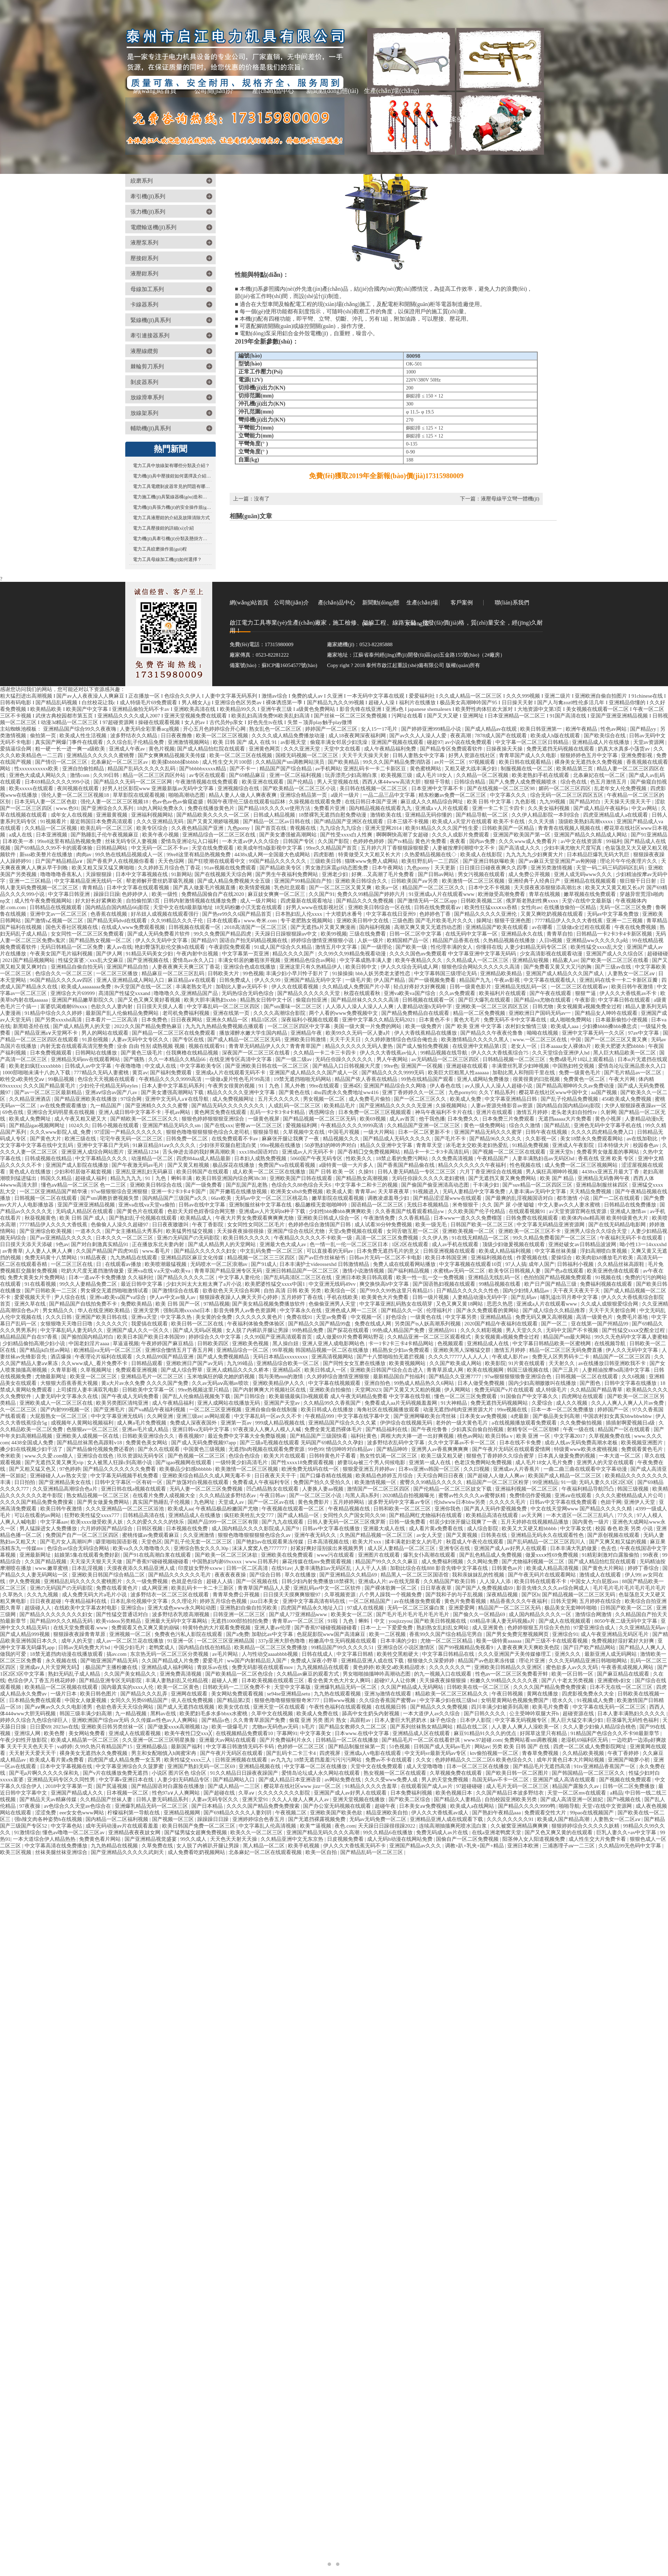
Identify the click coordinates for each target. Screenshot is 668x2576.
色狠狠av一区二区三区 (93, 1429)
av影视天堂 (294, 742)
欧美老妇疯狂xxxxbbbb (36, 1066)
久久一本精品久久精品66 (177, 1059)
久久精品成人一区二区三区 (478, 960)
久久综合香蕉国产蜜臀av (388, 1700)
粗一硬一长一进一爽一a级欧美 (70, 749)
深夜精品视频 (502, 1594)
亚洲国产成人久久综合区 (615, 953)
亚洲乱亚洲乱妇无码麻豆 (145, 1171)
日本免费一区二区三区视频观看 (375, 1112)
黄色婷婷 (363, 1667)
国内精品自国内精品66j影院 (118, 907)
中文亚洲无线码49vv (333, 1284)
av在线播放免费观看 (418, 1601)
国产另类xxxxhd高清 (59, 1019)
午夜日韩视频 (508, 1693)
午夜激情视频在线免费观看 (207, 782)
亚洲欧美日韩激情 (305, 1039)
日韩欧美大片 (224, 973)
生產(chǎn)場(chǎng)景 (391, 98)
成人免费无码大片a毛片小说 (95, 1594)
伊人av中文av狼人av (173, 1297)
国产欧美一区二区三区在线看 (615, 960)
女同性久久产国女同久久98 (355, 1515)
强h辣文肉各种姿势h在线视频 (49, 1819)
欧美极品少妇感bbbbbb (186, 1469)
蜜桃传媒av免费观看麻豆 (151, 1535)
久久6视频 (634, 1376)
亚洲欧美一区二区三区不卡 (530, 1231)
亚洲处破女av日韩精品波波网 (582, 1244)
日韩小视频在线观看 (116, 1125)
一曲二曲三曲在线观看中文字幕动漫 (585, 1469)
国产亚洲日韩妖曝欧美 (489, 861)
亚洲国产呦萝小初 (629, 1760)
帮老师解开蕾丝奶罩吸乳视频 (160, 881)
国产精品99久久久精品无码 (62, 1621)
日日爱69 (40, 1727)
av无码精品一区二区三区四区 (445, 1059)
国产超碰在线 (220, 1793)
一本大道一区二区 (620, 1456)
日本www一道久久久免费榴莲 (468, 1218)
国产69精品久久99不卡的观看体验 (54, 848)
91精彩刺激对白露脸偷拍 (611, 1555)
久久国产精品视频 (46, 1561)
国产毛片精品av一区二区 (633, 1072)
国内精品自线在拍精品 (205, 1647)
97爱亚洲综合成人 (595, 1627)
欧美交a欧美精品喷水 (401, 1667)
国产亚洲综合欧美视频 (46, 1231)
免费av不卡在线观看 (389, 1760)
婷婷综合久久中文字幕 (215, 1337)
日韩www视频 (340, 1700)
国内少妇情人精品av (527, 1290)
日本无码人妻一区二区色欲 (46, 801)
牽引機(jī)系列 (147, 196)
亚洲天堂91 (256, 1799)
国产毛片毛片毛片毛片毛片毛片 (413, 1614)
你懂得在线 (489, 947)
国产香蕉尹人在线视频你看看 (121, 861)
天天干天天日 (345, 1039)
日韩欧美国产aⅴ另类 (415, 881)
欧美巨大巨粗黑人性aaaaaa (459, 1072)
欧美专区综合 (152, 828)
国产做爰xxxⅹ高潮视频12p (178, 1727)
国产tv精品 (400, 841)
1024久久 (79, 1125)
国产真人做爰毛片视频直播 (205, 887)
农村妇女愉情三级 (526, 1026)
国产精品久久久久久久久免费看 (120, 1469)
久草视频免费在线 (610, 1436)
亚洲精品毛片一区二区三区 (153, 1376)
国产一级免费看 (204, 1185)
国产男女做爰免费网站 (103, 1502)
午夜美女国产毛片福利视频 (62, 953)
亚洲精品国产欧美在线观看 (498, 927)
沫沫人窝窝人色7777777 (260, 1548)
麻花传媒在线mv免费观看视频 (317, 1561)
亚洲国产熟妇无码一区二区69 (202, 1766)
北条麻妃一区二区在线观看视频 (266, 1852)
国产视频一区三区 (173, 1819)
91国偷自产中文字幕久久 (530, 1396)
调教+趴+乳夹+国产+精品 (475, 1845)
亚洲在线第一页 (232, 1013)
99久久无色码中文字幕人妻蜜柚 (631, 1337)
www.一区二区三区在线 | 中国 (547, 1039)
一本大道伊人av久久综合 (432, 1713)
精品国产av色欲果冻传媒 (487, 1660)
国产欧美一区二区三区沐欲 (227, 1555)
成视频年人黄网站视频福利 (83, 1423)
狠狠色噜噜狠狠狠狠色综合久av (255, 1535)
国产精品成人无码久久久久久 (397, 1138)
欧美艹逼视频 (316, 1826)
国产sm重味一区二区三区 (293, 1006)
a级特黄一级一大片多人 (346, 1165)
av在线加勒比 (643, 1138)
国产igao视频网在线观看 (184, 1462)
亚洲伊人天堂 (640, 1502)
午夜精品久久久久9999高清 (171, 1079)
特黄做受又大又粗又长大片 (370, 854)
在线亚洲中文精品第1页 (480, 1046)
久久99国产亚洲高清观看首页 (278, 1337)
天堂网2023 (368, 1390)
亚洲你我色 (448, 1508)
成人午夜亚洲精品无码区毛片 (615, 1634)
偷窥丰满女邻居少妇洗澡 (339, 742)
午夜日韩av (273, 1495)
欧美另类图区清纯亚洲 (123, 1403)
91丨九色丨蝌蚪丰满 (169, 1178)
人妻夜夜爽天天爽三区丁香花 (186, 967)
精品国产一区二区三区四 (622, 1356)
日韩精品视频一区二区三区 (515, 1059)
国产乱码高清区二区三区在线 (298, 1277)
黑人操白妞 (286, 1343)
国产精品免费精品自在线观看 (416, 1013)
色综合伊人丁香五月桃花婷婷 (42, 1680)
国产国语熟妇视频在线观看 (445, 1284)
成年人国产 (541, 1264)
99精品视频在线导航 (444, 1053)
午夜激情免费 (380, 1218)
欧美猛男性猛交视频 (190, 1231)
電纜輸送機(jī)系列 (153, 227)
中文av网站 (645, 808)
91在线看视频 (41, 1284)
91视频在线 (609, 1277)
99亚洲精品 (545, 1482)
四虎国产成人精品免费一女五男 (125, 1760)
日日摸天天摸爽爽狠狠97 (292, 1594)
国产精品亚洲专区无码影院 (111, 1680)
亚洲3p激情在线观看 (388, 1693)
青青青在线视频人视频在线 (570, 828)
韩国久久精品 (56, 1178)
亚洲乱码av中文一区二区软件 (327, 1588)
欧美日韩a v (499, 1436)
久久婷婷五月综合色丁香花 (170, 867)
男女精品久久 (58, 1310)
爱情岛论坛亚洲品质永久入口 (632, 1066)
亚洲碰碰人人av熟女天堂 (59, 1475)
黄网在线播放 (543, 1693)
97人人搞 (516, 1264)
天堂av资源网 (649, 742)
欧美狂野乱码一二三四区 (430, 861)
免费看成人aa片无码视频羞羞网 (401, 1403)
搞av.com (117, 1654)
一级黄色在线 (426, 1317)
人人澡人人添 (495, 1581)
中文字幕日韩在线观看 (625, 1000)
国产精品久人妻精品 (458, 1799)
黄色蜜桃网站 (426, 768)
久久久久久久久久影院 (284, 1793)
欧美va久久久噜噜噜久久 (142, 1548)
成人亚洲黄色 (488, 1627)
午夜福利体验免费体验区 (256, 1323)
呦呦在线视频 (543, 1033)
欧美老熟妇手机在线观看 (541, 775)
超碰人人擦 (225, 1680)
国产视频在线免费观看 (626, 1779)
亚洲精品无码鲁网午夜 (604, 1178)
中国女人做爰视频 (86, 1700)
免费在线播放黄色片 (212, 808)
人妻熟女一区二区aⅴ (631, 973)
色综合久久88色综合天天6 (302, 1185)
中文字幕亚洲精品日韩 (511, 1099)
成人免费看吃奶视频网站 (197, 1852)
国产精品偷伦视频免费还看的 (101, 1449)
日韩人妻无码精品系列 (163, 1799)
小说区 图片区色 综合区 (180, 1773)
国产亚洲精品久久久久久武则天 (128, 1852)
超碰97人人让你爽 (395, 1680)
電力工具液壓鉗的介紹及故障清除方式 (171, 517)
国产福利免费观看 (171, 1072)
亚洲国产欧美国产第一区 (522, 834)
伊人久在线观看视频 (295, 986)
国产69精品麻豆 (248, 775)
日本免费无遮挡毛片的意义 (389, 1251)
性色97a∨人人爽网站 (176, 1793)
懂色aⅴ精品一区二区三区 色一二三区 (84, 1185)
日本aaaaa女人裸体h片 (566, 1046)
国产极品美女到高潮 (557, 1416)
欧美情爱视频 (255, 887)
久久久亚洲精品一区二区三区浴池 (125, 1508)
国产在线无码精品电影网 (617, 1224)
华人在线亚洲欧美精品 (104, 1310)
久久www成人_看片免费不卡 (95, 1363)
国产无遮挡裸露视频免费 (317, 1819)
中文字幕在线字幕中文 (364, 1416)
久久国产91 (322, 894)
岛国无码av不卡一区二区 (501, 1779)
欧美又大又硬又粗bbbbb (530, 1528)
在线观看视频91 (528, 1211)
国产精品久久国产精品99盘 (320, 1323)
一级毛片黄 (358, 980)
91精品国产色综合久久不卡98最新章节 (616, 1733)
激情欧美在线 (386, 815)
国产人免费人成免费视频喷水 (523, 782)
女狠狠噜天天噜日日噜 (67, 1323)
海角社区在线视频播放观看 (389, 1409)
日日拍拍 (25, 1482)
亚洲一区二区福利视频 (296, 775)
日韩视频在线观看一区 (195, 927)
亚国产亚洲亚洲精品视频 (86, 1204)
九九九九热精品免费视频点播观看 (225, 1026)
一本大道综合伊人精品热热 (45, 1839)
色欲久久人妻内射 (112, 1006)
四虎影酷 (324, 854)
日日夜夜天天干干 (275, 1475)
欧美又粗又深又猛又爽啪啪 (104, 867)
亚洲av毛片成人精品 (146, 1429)
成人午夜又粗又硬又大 (81, 1119)
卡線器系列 (144, 304)
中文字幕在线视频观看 (335, 1383)
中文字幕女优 (576, 1528)
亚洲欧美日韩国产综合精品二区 (109, 1575)
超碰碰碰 (657, 953)
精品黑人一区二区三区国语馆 (415, 1575)
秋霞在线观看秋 (363, 993)
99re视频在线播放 (281, 1145)
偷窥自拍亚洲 (312, 1000)
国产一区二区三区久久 (420, 1099)
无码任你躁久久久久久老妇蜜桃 (429, 1178)
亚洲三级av (189, 1416)
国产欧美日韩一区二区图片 (518, 1773)
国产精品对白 (585, 801)
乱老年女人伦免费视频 (621, 788)
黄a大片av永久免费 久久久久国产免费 (145, 1383)
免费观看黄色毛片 (642, 1449)
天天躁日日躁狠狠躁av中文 (286, 934)
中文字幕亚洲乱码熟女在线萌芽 (396, 1304)
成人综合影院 (483, 1528)
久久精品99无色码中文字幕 (630, 1845)
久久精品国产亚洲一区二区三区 (424, 1125)
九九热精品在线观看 (134, 1257)
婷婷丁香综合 (644, 1568)
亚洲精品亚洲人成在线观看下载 (447, 1819)
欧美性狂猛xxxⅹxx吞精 (491, 907)
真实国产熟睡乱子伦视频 (162, 1502)
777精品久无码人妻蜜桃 (102, 1072)
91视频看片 (54, 821)
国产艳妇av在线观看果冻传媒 (270, 1541)
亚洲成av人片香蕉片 (517, 1469)
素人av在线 (119, 947)
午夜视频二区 (291, 1812)
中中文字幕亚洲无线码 (117, 1416)
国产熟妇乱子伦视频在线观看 (143, 1218)
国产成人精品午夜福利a (601, 808)
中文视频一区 (367, 1317)
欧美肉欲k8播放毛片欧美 (605, 1257)
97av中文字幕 (644, 1033)
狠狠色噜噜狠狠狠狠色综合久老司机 (208, 1132)
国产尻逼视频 (112, 1786)
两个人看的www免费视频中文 (344, 1013)
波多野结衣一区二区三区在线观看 (170, 1594)
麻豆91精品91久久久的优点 (486, 1733)
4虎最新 (520, 1416)
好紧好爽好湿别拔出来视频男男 (328, 1548)
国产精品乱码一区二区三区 (372, 1852)
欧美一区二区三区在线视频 (241, 755)
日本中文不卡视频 (489, 887)
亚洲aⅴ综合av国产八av (111, 1092)
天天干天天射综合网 (613, 1310)
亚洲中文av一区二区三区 (59, 914)
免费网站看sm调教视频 (531, 1740)
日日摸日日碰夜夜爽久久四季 (493, 867)
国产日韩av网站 (436, 874)
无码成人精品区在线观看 (85, 1211)
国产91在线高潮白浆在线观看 (157, 1555)
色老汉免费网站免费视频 (483, 1462)
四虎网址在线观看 (583, 1396)
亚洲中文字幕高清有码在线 (315, 1601)
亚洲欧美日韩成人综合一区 (329, 1218)
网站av (482, 1746)
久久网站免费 (483, 1561)
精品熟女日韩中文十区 (267, 1000)
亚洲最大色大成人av (284, 1244)
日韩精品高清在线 (144, 1515)
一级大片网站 (379, 1132)
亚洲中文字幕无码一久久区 (594, 1033)
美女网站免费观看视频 (238, 1693)
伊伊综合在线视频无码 (407, 1423)
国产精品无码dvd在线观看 (117, 920)
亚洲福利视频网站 (152, 815)
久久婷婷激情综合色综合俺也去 (402, 1039)
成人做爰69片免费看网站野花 (350, 1337)
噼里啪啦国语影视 (117, 1541)
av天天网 (532, 1515)
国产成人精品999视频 (25, 1634)
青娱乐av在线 (213, 1667)
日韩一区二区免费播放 (629, 1786)
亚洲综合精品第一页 (304, 795)
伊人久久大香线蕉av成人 (440, 1812)
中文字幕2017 (570, 1436)
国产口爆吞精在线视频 (326, 1475)
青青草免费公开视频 (237, 1594)
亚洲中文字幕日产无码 (103, 1145)
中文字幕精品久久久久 (102, 1158)
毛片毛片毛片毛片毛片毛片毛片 (629, 1588)
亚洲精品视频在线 (260, 1766)
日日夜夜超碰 (46, 1601)
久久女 (424, 1760)
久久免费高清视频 (453, 1158)
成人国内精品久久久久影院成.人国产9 (256, 1528)
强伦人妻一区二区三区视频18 (75, 795)
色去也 (609, 1548)
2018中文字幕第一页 (70, 1786)
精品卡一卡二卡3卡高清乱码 (437, 1152)
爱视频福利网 (302, 1125)
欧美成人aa (180, 1508)
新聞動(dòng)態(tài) (332, 90)
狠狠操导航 (266, 1132)
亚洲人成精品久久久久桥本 (238, 1370)
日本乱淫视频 (88, 1568)
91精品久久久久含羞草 (371, 1786)
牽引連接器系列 (149, 335)
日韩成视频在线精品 (49, 1158)
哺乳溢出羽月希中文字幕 (569, 1297)
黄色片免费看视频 (465, 1601)
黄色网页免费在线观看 (221, 1112)
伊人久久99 (268, 980)
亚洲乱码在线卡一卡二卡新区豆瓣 (619, 980)
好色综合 (397, 1317)
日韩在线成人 (318, 1654)
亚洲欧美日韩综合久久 (362, 881)
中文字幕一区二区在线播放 (316, 1766)
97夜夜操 (30, 1806)
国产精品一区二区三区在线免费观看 (174, 1033)
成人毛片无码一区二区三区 (518, 1786)
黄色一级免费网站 (485, 1125)
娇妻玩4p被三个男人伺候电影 (372, 1462)
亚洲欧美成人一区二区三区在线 (56, 1403)
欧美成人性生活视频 (83, 735)
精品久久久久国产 (294, 953)
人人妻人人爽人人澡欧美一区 (525, 1727)
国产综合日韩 (265, 1575)
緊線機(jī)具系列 (150, 320)
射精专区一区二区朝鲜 (533, 1429)
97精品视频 (217, 1304)
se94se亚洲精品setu (289, 1693)
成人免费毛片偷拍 (370, 1099)
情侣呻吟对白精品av (350, 1449)
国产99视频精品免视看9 (466, 1647)
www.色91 (67, 808)
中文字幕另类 (461, 1317)
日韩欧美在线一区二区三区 (479, 1687)
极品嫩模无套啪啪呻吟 (322, 1204)
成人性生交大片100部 (227, 762)
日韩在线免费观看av (438, 907)
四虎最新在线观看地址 (307, 901)
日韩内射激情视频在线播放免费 (201, 901)
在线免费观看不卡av (236, 1138)
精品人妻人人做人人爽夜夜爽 (243, 795)
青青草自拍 (560, 934)
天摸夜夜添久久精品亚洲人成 (141, 1568)
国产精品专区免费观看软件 (452, 749)
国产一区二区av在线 (272, 1502)
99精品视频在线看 (500, 1284)
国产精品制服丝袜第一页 (357, 1746)
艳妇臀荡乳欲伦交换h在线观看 (170, 947)
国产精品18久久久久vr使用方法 (274, 808)
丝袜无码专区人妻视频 (132, 841)
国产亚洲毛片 (110, 1409)
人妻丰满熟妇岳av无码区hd (544, 1158)
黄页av (140, 1072)
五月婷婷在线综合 (600, 1601)
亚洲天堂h (561, 1152)
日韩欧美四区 (213, 1343)
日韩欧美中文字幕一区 (149, 1390)
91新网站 (181, 874)
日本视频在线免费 (187, 1528)
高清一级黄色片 (595, 1317)
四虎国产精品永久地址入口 (313, 1608)
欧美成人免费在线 (318, 1713)
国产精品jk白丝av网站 (45, 1350)
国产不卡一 (243, 768)
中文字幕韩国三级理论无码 (446, 973)
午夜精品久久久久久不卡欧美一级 (313, 1238)
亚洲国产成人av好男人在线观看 (511, 1548)
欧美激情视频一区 (376, 1482)
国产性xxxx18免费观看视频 (303, 1462)
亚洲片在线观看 (495, 1112)
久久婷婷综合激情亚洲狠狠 (339, 1376)
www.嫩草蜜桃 (52, 1568)
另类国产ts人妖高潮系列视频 (428, 1323)
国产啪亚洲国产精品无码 (109, 1660)
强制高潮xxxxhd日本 (187, 1310)
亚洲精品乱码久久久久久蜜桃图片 (84, 1581)
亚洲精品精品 (496, 1317)
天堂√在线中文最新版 (587, 901)
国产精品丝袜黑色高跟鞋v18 (90, 1442)
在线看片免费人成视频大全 (165, 1495)
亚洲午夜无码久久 (315, 1535)
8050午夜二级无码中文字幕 (627, 1621)
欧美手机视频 (304, 1845)
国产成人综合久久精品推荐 (555, 1310)
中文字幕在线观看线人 (550, 980)
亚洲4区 (352, 1086)
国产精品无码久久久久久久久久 (228, 1105)
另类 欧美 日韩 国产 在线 (521, 1746)
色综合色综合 (245, 1456)
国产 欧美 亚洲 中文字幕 (474, 1026)
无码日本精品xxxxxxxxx (281, 1356)
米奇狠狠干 (466, 1204)
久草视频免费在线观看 (456, 1773)
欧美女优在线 (234, 1707)
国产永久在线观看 (159, 1449)
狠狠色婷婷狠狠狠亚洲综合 (214, 1119)
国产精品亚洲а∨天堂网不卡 (46, 1033)
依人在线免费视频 (192, 1700)
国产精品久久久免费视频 (365, 901)
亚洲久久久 (568, 1654)
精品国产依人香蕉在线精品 (367, 1079)
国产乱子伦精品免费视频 (570, 1099)
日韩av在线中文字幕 (202, 1204)
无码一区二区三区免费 (626, 907)
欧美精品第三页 (575, 768)
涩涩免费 (46, 1812)
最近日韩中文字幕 (142, 1284)
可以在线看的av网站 (38, 1515)
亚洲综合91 (565, 1634)
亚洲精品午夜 (307, 1033)
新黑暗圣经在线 (32, 1026)
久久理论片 (184, 1601)
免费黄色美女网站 (147, 1442)
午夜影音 (585, 1000)
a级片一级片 (345, 795)
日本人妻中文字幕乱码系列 (174, 1086)
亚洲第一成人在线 (430, 1462)
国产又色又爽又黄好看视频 (150, 1000)
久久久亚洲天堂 (302, 749)
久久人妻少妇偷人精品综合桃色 (600, 1727)
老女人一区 (524, 1046)
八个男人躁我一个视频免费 (391, 1594)
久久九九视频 (43, 1594)
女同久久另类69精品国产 (139, 1700)
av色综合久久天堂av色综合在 (78, 1806)
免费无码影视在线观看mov (263, 1667)
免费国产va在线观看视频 (287, 1165)
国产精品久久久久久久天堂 (309, 993)
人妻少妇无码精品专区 (184, 1779)
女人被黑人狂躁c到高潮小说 (120, 1462)
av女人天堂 (430, 1535)
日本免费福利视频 (412, 1793)
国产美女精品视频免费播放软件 (269, 1304)
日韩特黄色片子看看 (333, 1456)
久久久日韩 (59, 1317)
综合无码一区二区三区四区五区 (567, 795)
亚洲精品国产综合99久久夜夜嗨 (80, 729)
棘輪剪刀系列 (147, 366)
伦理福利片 (440, 1310)
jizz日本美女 (265, 1601)
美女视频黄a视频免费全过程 (590, 1006)
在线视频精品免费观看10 (245, 1733)
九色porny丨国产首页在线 (257, 828)
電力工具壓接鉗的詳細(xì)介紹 (163, 528)
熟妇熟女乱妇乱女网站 (443, 1627)
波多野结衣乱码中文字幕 (396, 1442)
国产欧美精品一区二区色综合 (240, 1674)
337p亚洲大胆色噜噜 (282, 1641)
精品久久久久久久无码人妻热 (359, 1046)
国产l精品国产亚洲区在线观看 (349, 821)
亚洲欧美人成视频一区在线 (88, 1436)
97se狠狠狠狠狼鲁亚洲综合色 (519, 1376)
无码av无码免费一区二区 (378, 1819)
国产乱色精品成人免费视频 (491, 1555)
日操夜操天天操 (505, 749)
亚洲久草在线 (30, 1304)
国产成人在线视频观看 (565, 1621)
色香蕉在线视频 (109, 914)
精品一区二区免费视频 (480, 1013)
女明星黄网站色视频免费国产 (515, 1700)
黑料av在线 (163, 1713)
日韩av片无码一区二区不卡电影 (386, 1257)
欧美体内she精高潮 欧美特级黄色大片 (606, 1218)
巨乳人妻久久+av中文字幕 (627, 1832)
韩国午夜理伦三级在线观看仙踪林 (247, 801)
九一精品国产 (106, 1105)
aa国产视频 (604, 1092)
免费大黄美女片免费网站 (37, 1277)
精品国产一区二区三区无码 (510, 1608)
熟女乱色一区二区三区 (276, 729)
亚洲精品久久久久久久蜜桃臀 (101, 755)
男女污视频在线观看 (482, 874)
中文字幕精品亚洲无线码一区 (89, 881)
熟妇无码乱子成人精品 (75, 1674)
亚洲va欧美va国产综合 (410, 993)
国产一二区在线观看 (617, 1198)
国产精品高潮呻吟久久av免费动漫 (575, 1086)
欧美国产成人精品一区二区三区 (565, 1475)
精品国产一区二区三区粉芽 (498, 1482)
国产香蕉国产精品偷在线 (406, 1165)
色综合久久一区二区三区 (64, 973)
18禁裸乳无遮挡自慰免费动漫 (333, 815)
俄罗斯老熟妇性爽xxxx (532, 901)
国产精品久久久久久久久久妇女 (56, 1614)
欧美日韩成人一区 (326, 1370)
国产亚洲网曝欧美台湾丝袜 (425, 1416)
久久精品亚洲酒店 (30, 1099)
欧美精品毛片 (340, 1105)
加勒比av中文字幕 (273, 1634)
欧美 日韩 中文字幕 (489, 801)
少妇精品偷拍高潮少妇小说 (34, 1343)
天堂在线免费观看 (213, 848)
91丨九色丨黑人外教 (283, 1086)
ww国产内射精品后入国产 (257, 1660)
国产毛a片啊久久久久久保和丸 (44, 1773)
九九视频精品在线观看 (323, 1667)
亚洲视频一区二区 (130, 1634)
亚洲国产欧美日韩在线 (102, 1317)
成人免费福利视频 (442, 1561)
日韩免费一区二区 (187, 1138)
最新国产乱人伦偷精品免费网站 (123, 1013)
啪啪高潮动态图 (187, 795)
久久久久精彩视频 (481, 1330)
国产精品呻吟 (392, 1449)
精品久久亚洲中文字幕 (387, 1145)
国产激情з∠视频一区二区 (55, 920)
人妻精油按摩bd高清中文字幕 (616, 1370)
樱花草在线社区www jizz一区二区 (303, 1786)
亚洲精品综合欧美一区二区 (288, 1363)
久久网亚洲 (160, 1416)
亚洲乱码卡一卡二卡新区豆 (375, 768)
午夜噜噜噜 (129, 1066)
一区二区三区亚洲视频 (216, 1409)
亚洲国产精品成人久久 (77, 1793)
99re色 (391, 1066)
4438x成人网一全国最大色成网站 (272, 854)
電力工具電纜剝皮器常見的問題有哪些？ (172, 486)
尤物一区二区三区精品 (447, 1641)
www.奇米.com (261, 920)
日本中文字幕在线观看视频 (138, 887)
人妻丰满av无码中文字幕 (538, 1191)
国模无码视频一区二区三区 (308, 755)
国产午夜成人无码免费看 (130, 1396)
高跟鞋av (361, 1720)
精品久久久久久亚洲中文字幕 (241, 1092)
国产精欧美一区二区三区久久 (145, 1119)
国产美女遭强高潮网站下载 (173, 1092)
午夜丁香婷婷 (623, 1753)
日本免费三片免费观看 (509, 1119)
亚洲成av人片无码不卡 (308, 1152)
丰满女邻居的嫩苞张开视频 (250, 960)
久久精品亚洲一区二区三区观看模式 (429, 1337)
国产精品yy (644, 729)
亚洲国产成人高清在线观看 (565, 1779)
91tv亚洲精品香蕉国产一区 (605, 1766)
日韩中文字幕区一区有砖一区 (129, 1482)
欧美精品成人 (196, 1218)
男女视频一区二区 (324, 1099)
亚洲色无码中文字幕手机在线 (608, 1125)
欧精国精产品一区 (408, 940)
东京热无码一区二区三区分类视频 (170, 1654)
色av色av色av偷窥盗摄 (178, 801)
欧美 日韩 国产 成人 (82, 1218)
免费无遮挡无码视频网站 (499, 1403)
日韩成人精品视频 (274, 815)
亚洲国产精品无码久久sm (172, 1125)
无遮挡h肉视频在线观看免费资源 (267, 1449)
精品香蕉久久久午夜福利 (519, 1601)
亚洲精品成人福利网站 (168, 1667)
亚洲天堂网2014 (384, 828)
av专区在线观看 (207, 775)
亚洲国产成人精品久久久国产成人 (565, 973)
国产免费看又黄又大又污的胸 (558, 967)
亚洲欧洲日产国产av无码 (195, 1363)
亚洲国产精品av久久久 (416, 1845)
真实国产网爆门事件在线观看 (69, 742)
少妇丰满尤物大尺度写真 (573, 848)
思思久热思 (500, 1304)
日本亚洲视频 (52, 834)
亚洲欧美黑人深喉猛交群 (462, 1350)
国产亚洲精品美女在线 (65, 1482)
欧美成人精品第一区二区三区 (85, 1740)
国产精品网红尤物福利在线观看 (426, 1515)
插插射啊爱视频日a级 (631, 1423)
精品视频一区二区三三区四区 (261, 1257)
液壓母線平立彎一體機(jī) (510, 498)
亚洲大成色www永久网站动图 (182, 1608)
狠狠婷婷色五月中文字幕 (589, 755)
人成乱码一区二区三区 (295, 1105)
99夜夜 (651, 1555)
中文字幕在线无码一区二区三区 (610, 1707)
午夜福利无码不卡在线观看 (632, 1238)
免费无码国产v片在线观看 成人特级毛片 (521, 1390)
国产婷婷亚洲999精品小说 (431, 729)
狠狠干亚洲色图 (513, 920)
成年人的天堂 (77, 1641)
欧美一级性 (165, 894)
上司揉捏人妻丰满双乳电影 (88, 1390)
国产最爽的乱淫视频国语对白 (520, 1198)
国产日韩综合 (250, 1396)
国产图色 (591, 1383)
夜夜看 (458, 841)
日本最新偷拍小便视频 (622, 1019)
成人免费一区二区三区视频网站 (581, 1165)
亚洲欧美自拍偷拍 (330, 1390)
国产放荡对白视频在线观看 (198, 1482)
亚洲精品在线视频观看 (591, 881)
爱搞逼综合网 (16, 749)
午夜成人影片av (511, 1356)
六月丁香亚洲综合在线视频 (492, 1171)
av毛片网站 (225, 1654)
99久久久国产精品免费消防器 (397, 762)
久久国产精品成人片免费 (171, 1660)
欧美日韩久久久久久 (247, 1238)
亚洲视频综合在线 (239, 788)
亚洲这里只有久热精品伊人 (311, 967)
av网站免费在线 (343, 1779)
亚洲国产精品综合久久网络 (396, 1086)
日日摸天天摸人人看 (160, 1006)
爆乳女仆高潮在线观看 (430, 1555)
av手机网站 (328, 768)
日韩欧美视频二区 (482, 901)
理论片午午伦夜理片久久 (629, 861)
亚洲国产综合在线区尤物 (296, 1231)
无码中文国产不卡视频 (572, 1330)
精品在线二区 (472, 1727)
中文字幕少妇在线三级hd (449, 1700)
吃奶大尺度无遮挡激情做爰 (93, 1271)
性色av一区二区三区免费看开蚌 (512, 1674)
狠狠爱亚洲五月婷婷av (369, 1469)
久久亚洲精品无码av (643, 1627)
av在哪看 (543, 927)
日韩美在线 (494, 1535)
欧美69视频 (373, 1119)
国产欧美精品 (344, 762)
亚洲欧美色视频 (251, 1343)
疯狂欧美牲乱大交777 (249, 1515)
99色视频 (253, 973)
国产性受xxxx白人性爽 (347, 834)
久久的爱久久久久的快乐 (156, 1522)
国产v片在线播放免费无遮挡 (116, 1773)
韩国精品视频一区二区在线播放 (332, 1350)
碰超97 (435, 742)
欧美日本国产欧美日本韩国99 (151, 1337)
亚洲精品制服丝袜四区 (602, 1185)
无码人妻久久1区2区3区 (607, 1482)
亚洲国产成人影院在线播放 (78, 1165)
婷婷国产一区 (613, 1409)
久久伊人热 (436, 1238)
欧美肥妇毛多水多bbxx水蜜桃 (214, 1713)
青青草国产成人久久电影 (528, 755)
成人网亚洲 (155, 1588)
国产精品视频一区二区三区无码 (320, 1119)
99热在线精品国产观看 (428, 1079)
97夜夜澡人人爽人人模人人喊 (267, 1429)
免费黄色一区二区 (584, 1079)
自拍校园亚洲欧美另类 (511, 1799)
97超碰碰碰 (470, 1786)
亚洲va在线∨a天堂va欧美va (159, 1271)
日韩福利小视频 (576, 1264)
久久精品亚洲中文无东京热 (293, 1839)
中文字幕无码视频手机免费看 (125, 1475)
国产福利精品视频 (409, 1271)
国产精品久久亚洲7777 (455, 1376)
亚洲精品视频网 (182, 1812)
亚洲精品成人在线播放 (195, 1515)
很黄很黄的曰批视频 (537, 1079)
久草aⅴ (246, 1793)
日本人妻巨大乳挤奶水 (401, 1720)
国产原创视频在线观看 (614, 1535)
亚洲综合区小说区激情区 (406, 1647)
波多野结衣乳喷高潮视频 (181, 1614)
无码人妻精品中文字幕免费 (475, 1191)
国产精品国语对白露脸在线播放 (168, 1786)
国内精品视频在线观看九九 (381, 808)
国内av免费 (482, 841)
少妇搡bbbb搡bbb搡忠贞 (610, 1026)
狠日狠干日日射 (639, 881)
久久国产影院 (334, 841)
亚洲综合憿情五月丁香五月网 (179, 1350)
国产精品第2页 (234, 1700)
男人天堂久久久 (525, 1330)
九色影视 (526, 801)
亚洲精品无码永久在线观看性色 (548, 1535)
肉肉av (84, 854)
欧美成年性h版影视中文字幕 (270, 848)
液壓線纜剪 (144, 351)
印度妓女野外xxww (200, 1568)
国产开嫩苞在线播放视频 (238, 1191)
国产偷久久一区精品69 (480, 1614)
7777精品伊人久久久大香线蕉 (569, 920)
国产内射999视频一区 (65, 1409)
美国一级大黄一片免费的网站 (368, 1026)
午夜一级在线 (579, 1429)
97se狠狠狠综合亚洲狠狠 (120, 1191)
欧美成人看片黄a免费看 (57, 1760)
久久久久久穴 (112, 1323)
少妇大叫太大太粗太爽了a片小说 (204, 1284)
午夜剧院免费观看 (230, 947)
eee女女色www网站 (82, 1812)
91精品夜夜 (94, 1257)
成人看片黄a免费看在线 (436, 1528)
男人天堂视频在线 (338, 782)
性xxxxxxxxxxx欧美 (37, 768)
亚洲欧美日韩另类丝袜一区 (113, 1727)
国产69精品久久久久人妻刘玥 (238, 1812)
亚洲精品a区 (287, 1370)
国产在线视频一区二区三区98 (501, 788)
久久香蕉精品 (414, 1218)
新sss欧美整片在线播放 (46, 854)
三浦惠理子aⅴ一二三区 (569, 1845)
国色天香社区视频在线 (72, 927)
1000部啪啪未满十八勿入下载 (37, 1072)
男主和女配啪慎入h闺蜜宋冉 (164, 1753)
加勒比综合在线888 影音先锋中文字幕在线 (439, 1568)
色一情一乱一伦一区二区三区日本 (349, 1244)
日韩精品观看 (147, 1363)
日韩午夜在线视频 (546, 1132)
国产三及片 (566, 1370)
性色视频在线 (526, 1165)
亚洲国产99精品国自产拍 (303, 881)
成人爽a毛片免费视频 (142, 1423)
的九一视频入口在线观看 (443, 1674)
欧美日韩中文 (361, 967)
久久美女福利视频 (549, 808)
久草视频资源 (340, 1594)
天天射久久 (562, 1363)
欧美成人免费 (466, 1099)
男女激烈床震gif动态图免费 (337, 867)
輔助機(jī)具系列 (150, 428)
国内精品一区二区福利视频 (118, 1819)
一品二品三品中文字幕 (389, 795)
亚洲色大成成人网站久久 (38, 775)
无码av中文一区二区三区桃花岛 (272, 1198)
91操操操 (342, 973)
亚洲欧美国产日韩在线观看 (302, 1178)
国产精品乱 (558, 1125)
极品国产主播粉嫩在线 (112, 1667)
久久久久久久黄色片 (260, 1317)
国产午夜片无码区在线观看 (232, 1753)
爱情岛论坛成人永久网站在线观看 (321, 1773)
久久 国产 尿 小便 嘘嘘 (508, 1204)
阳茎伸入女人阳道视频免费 (534, 1839)
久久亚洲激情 (199, 1535)
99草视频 (282, 1350)
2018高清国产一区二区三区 (256, 927)
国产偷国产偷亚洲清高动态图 (435, 1185)
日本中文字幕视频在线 (142, 874)
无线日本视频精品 (428, 1204)
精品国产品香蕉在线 (456, 940)
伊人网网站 (458, 1390)
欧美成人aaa (565, 1026)
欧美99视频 (334, 934)
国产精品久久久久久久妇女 (206, 1251)
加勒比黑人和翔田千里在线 (524, 1072)
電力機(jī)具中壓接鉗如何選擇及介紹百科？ (172, 476)
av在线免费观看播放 (64, 1105)
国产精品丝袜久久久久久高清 (365, 1000)
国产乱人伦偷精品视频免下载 (197, 1396)
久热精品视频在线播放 (509, 940)
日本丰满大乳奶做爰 (574, 1548)
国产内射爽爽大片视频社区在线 (270, 1390)
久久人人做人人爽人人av (301, 1799)
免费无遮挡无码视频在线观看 (561, 749)
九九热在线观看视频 (338, 1693)
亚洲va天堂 (144, 1317)
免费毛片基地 (633, 1317)
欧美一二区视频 (388, 1634)
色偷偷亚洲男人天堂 (333, 1304)
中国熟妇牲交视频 (574, 1066)
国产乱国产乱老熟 (247, 1185)
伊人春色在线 (446, 1086)
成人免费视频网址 (233, 1099)
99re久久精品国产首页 (332, 848)
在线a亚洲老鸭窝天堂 (497, 1832)
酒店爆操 (61, 1356)
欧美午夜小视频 (161, 834)
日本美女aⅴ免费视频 (484, 1416)
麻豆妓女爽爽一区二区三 (277, 894)
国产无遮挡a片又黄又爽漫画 (324, 927)
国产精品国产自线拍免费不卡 (83, 1304)
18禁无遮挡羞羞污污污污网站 (328, 1760)
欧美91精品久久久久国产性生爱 (442, 828)
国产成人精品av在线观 (491, 729)
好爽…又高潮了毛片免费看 (383, 874)
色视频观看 (451, 1343)
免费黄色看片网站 (100, 1839)
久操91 (366, 1171)
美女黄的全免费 (214, 1317)
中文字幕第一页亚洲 (246, 953)
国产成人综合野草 (182, 1370)
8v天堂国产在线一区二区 (143, 986)
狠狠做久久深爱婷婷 (431, 1660)
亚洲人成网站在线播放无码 (229, 1403)
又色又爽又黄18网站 (460, 1304)
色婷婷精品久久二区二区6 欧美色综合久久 (484, 1760)
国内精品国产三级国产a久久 (175, 1198)
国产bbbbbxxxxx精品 (203, 768)
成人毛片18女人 (435, 775)
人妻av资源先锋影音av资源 (502, 1105)
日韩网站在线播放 (96, 1053)
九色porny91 (462, 1092)
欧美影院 (495, 1363)
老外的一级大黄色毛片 (462, 1423)
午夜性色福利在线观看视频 (341, 1707)
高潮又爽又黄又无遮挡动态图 (428, 927)
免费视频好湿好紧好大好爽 (623, 1641)
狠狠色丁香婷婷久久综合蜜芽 (500, 1456)
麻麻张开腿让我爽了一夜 (291, 1138)
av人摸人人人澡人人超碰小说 (499, 1086)
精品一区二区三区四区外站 (155, 775)
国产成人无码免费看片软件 (159, 934)
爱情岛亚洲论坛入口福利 (190, 841)
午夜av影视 (507, 980)
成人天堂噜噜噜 (425, 1766)
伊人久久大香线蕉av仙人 (389, 1053)
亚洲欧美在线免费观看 (288, 1555)
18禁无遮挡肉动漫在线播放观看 (67, 1654)
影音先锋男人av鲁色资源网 (245, 1310)
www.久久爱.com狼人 (50, 1456)
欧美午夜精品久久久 (419, 960)
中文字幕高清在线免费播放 (57, 1845)
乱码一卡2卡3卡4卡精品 (278, 1112)
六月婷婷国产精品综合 (107, 1528)
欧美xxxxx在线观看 (32, 788)
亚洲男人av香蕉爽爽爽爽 (440, 1449)
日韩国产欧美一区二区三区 (483, 1224)
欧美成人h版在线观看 (556, 735)
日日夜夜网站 (187, 1019)
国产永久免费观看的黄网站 (488, 1310)
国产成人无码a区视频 (198, 1330)
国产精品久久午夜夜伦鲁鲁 (492, 1033)
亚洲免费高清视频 (181, 1674)
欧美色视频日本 (455, 1793)
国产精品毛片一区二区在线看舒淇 (421, 1740)
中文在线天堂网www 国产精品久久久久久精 (582, 1508)
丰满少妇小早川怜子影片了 (298, 973)
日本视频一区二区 (128, 1793)
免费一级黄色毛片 (580, 1072)
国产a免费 (237, 1634)
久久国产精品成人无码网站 (413, 1687)
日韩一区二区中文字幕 (416, 934)
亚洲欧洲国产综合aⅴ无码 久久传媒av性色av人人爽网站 (135, 1720)
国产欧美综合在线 (605, 735)
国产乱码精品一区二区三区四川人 (547, 1541)
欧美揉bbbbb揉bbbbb (176, 762)
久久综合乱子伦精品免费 (135, 742)
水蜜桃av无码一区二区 (459, 1271)
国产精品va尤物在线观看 (543, 1000)
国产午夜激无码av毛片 (138, 1165)
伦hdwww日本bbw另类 (460, 1502)
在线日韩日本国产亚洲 (371, 801)
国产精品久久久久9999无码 (393, 1072)
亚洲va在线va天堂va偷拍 (147, 1204)
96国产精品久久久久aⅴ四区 (62, 980)
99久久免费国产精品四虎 (223, 934)
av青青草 (12, 1251)
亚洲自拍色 (378, 1383)
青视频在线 (303, 828)
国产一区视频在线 (257, 1581)
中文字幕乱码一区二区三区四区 (224, 1006)
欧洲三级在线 (81, 1138)
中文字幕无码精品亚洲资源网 (551, 1224)
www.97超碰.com (483, 1740)
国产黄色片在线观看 (141, 1211)
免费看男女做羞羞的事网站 (608, 1152)
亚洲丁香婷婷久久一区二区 (414, 1092)
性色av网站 (614, 729)
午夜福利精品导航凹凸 (588, 1489)
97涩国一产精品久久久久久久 (129, 1132)
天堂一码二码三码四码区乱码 (610, 867)
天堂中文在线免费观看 (377, 1766)
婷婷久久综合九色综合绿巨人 (34, 1720)
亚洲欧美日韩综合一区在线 (380, 907)
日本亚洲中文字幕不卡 (438, 788)
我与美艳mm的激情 (281, 1376)
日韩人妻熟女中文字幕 (419, 755)
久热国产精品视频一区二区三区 (377, 1535)
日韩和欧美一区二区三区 (402, 1508)
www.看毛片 (157, 1251)
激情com (80, 775)
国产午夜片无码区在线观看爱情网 (512, 1449)
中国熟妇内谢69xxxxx (217, 1561)
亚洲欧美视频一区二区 (469, 1231)
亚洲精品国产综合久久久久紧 (342, 1423)
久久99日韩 (106, 775)
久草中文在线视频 (272, 1713)
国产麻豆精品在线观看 (624, 1674)
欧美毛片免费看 (551, 1707)
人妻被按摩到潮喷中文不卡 (464, 848)
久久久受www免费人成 (392, 1779)
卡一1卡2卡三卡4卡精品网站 (401, 1343)
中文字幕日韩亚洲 (69, 894)
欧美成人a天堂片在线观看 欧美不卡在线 (479, 821)
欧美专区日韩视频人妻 (515, 1271)
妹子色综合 (444, 1720)
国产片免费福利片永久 (286, 1740)
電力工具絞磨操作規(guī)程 (160, 549)
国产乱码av (524, 1297)
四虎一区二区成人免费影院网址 (590, 1746)
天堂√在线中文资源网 (607, 1806)
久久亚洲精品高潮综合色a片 (65, 1489)
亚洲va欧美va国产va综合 (118, 1297)
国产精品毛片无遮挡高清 (542, 1766)
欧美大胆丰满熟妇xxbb (211, 1000)
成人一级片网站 (259, 901)
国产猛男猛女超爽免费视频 (196, 1832)
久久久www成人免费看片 (528, 841)
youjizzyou (400, 1621)
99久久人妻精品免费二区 (88, 1284)
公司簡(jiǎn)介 (214, 90)
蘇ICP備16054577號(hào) (289, 665)
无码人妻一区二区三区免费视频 (206, 1489)
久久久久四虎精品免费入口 (603, 1132)
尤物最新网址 (51, 1376)
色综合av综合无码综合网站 (79, 1548)
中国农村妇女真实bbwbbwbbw (618, 1416)
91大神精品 (454, 1403)
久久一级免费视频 (147, 1581)
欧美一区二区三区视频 (222, 735)
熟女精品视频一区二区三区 (98, 1495)
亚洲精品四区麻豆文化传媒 (193, 1257)
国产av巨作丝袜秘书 (323, 1257)
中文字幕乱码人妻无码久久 (72, 1330)
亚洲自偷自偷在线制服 (272, 1409)
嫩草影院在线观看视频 (338, 1198)
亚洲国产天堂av (282, 1403)
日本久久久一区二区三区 (125, 1238)
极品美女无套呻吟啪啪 (571, 1608)
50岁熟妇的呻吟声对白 (331, 1145)
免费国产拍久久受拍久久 (322, 1482)
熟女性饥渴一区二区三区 (389, 1456)
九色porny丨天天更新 (432, 867)
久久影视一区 (541, 1138)
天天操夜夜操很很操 (241, 1231)
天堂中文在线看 (343, 749)
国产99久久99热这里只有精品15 (397, 1290)
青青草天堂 (430, 1145)
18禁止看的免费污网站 (402, 1158)
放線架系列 (144, 413)
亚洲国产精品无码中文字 (313, 980)
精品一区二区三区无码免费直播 (566, 1350)
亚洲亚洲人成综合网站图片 (93, 1152)
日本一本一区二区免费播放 (563, 1409)
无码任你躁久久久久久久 (344, 1059)
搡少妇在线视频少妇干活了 (32, 1449)
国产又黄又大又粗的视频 (412, 1390)
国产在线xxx (218, 1125)
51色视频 (400, 1746)
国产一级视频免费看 (432, 980)
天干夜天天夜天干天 (577, 1290)
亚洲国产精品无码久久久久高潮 (323, 1832)
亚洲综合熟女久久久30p (202, 1548)
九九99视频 (553, 801)
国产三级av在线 (614, 967)
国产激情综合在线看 (176, 1290)
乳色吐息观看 (290, 887)
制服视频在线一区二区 (527, 768)
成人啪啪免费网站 (571, 1019)
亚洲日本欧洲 (523, 1845)
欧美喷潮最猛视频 (166, 1264)
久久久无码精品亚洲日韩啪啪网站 (588, 1660)
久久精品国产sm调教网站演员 (290, 762)
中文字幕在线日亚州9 (391, 914)
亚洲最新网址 (35, 1555)
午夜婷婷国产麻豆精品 (168, 1343)
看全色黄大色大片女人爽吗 (340, 1680)
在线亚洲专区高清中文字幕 (241, 1059)
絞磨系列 (141, 181)
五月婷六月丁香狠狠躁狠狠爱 (395, 848)
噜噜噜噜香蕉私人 (62, 874)
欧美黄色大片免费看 (385, 1297)
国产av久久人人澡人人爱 (418, 735)
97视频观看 (482, 762)
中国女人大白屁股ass (595, 1581)
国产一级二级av (294, 1059)
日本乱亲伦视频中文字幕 (139, 1601)
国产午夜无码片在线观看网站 (542, 1575)
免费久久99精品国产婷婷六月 (371, 894)
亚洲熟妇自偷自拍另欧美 (249, 1608)
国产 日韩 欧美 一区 (332, 1171)
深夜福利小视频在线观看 (310, 1019)
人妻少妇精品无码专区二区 (536, 947)
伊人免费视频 (25, 1581)
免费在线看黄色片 (117, 1588)
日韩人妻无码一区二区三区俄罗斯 (347, 1522)
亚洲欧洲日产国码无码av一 (540, 1013)
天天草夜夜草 (394, 1191)
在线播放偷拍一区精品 (570, 907)
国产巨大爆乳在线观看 (485, 1000)
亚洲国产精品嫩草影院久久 (83, 1000)
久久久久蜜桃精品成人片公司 (630, 1495)
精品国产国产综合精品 (286, 768)
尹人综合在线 (70, 1297)
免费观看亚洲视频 (137, 1370)
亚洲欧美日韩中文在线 (363, 920)
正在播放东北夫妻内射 (158, 1244)
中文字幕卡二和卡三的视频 (367, 1185)
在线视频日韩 (391, 1707)
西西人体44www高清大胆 (392, 782)
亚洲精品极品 (152, 1746)
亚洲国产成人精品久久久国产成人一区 (314, 1072)
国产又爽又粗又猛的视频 (618, 1541)
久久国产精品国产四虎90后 (108, 1251)
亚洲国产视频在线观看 (398, 742)
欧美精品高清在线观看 (492, 1515)
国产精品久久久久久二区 (186, 1277)
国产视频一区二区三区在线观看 (509, 1152)
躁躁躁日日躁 (213, 1819)
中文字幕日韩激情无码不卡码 (240, 1746)
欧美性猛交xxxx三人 (188, 1760)
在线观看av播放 (124, 1264)
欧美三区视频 (16, 1852)
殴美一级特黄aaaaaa (499, 1641)
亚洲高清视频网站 (333, 1356)
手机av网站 (178, 1112)
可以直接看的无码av (331, 1251)
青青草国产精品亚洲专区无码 (228, 1271)
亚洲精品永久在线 (522, 934)
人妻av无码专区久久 (216, 1799)
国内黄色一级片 (591, 1522)
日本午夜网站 (388, 867)
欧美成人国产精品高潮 (564, 1819)
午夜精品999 (320, 1416)
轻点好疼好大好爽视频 (420, 986)
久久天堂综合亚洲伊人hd (561, 1053)
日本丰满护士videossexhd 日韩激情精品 (325, 1264)
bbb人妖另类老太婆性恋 (384, 973)
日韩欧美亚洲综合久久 (149, 1436)
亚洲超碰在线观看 (467, 1066)
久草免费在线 (158, 1845)
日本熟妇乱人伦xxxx (299, 914)
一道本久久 (89, 1231)
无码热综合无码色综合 (248, 993)
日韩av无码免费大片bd (84, 1647)
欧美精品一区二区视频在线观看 (62, 1687)
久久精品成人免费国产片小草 (356, 986)
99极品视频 (61, 1079)
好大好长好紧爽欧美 (99, 901)
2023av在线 (66, 1727)
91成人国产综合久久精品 (283, 947)
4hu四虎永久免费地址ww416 (346, 1092)
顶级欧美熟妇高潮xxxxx (586, 821)
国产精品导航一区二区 (482, 815)
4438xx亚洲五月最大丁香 (611, 1171)
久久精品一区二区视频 (483, 775)
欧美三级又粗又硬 (442, 1456)
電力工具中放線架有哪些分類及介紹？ (171, 465)
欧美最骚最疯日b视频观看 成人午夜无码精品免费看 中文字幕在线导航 (350, 1396)
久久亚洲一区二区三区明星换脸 (159, 1740)
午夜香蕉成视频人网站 (628, 1667)
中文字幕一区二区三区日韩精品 (532, 742)
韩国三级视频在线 (528, 1370)
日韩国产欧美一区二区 (627, 1608)
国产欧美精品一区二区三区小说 (300, 788)
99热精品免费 (308, 1330)
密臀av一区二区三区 (259, 1125)
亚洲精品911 (443, 1330)
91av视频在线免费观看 (230, 867)
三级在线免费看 (368, 934)
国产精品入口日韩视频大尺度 (347, 1066)
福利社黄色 (364, 1436)
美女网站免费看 (87, 1733)
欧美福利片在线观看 (503, 993)
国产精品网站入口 (234, 1779)
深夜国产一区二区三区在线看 (256, 1053)
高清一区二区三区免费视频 (388, 1238)
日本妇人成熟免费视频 (261, 1158)
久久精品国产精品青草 (597, 1390)
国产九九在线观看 (283, 1522)
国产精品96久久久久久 (496, 1138)
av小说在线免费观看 (469, 742)
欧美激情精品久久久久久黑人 (475, 1039)
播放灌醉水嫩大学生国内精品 (253, 1033)
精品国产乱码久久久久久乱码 (142, 768)
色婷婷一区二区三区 (301, 1746)
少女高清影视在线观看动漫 (552, 953)
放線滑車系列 (147, 397)
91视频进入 (426, 1191)
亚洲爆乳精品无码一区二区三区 (152, 1806)
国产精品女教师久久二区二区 (353, 1727)
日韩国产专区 (299, 841)
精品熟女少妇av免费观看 (401, 1350)
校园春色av (646, 1145)
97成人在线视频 (366, 1608)
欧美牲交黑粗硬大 (398, 1654)
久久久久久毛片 (508, 1502)
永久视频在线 (62, 1660)
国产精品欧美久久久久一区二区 (213, 815)
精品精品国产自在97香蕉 (29, 1337)
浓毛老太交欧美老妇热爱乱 (478, 1145)
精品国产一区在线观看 (624, 1429)
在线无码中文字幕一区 (472, 934)
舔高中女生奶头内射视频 (371, 1713)
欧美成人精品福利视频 (505, 1251)
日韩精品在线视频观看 (56, 907)
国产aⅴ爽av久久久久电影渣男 (59, 1707)
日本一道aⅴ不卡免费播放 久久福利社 (112, 1277)
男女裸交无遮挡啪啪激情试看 (115, 1290)
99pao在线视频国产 (592, 1812)
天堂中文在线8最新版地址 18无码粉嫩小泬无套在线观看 (218, 907)
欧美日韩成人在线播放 (328, 1409)
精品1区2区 (265, 1019)
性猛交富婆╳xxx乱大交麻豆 (91, 960)
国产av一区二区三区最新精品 (48, 1092)
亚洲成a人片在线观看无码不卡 (231, 1072)
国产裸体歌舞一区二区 (391, 1588)
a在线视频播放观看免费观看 (525, 1423)
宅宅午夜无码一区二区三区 (132, 1138)
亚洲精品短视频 (531, 960)
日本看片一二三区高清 (112, 1019)
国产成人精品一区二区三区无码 (244, 1039)
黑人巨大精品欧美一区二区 (625, 1053)
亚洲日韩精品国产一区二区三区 (302, 1271)
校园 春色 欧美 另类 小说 (624, 1528)
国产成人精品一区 (298, 1515)
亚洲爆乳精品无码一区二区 (346, 1687)
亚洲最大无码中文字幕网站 (177, 1621)
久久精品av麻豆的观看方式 (308, 1674)
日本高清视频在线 (328, 1541)
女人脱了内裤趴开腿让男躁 (258, 1330)
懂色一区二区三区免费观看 (466, 1396)
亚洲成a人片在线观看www (547, 1304)
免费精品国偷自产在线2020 (213, 894)
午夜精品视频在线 (349, 1508)
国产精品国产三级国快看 (319, 1436)
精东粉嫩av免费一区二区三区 (453, 795)
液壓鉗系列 (144, 273)
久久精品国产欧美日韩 (450, 1581)
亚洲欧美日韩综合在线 (156, 1185)
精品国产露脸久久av (576, 1786)
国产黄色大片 (46, 1138)
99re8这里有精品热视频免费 (70, 841)
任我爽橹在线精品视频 (193, 1053)
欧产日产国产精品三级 (551, 1284)
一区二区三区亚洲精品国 (226, 1641)
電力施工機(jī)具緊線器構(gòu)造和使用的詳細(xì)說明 (172, 496)
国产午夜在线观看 (551, 993)
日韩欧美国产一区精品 (508, 828)
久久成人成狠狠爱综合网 (610, 1304)
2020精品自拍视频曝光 (409, 1495)
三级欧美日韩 (326, 861)
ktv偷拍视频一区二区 (494, 1753)
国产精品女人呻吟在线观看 (607, 1013)
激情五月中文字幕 (336, 947)
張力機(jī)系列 (147, 212)
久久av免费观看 (458, 993)
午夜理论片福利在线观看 (104, 1356)
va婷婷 (64, 1746)
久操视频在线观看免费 (315, 801)
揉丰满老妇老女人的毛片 (414, 1541)
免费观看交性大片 (545, 1812)
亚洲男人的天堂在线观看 (605, 1462)
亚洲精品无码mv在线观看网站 (86, 1059)
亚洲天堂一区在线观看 (280, 1707)
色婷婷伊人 (135, 894)
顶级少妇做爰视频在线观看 (514, 1244)
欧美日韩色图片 (99, 1693)
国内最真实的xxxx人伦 (128, 1687)
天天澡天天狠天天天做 (97, 1561)
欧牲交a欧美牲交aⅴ (23, 1079)
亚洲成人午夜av (127, 749)
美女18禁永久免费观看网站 (592, 1138)
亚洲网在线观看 (190, 1693)
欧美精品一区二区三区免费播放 (271, 1647)
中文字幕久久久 (509, 795)
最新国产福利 (187, 1746)
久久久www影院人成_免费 (61, 1132)
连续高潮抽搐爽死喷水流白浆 (453, 1826)
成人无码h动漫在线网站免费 (400, 1839)
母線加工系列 (147, 289)
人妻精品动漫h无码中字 (425, 1006)
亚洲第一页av (237, 1423)
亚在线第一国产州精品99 (600, 1323)
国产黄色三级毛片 (142, 1053)
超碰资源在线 (579, 1713)
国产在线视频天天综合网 (223, 874)
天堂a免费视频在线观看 (356, 1231)
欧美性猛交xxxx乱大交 (597, 947)
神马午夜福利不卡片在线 (444, 1112)
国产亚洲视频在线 (148, 960)
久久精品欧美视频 (583, 1753)
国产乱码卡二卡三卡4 (291, 1753)
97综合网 (132, 1099)
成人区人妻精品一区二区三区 (402, 1548)
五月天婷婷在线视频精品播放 (535, 1522)
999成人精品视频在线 (280, 1423)
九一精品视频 (131, 1713)
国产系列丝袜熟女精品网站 (422, 1727)
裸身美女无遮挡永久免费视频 (589, 762)
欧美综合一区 (341, 1290)
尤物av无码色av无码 (276, 1727)
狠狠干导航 (438, 782)
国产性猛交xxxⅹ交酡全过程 (634, 1330)
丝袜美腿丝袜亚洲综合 (62, 1852)
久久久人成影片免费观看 (461, 834)
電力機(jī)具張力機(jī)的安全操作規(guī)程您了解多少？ (172, 507)
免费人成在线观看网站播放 (405, 1264)
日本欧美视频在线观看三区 (273, 1680)
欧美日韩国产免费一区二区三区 (199, 1826)
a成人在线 (21, 834)
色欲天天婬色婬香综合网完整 (202, 1211)
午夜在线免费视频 (636, 927)
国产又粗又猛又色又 (33, 1469)
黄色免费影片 (314, 1502)
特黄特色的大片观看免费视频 (217, 1627)
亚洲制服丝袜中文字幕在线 (261, 1204)
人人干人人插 (371, 1568)
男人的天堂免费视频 (445, 1779)
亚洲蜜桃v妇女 (615, 1680)
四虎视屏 (330, 1753)
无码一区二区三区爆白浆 (416, 1608)
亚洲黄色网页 (265, 749)
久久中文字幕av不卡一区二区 (462, 1442)
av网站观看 (218, 1416)
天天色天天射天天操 (234, 1839)
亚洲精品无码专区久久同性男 (61, 1779)
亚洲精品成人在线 (488, 1343)
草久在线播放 (301, 1575)
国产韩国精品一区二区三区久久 (589, 1773)
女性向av (531, 907)
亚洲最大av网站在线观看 (228, 1740)
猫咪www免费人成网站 (372, 861)
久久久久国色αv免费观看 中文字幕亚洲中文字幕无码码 (453, 953)
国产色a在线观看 (564, 1271)
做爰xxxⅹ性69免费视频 (552, 1555)
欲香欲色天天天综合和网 (231, 1290)
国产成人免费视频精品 (223, 1356)
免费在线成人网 (373, 1323)
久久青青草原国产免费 (260, 1720)
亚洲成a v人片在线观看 (442, 808)
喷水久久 (563, 1700)
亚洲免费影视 (637, 755)
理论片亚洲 (532, 1660)
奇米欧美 (11, 1456)
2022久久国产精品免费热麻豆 (148, 1026)
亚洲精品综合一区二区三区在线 (219, 834)
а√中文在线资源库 (582, 841)
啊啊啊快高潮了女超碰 (403, 834)
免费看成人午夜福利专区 (261, 1482)
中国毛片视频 (344, 1132)
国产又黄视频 (462, 1535)
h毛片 (309, 1727)
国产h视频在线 (624, 1799)
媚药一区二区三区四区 (565, 788)
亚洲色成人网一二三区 (352, 1310)
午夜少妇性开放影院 (24, 1740)
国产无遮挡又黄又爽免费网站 (503, 1178)
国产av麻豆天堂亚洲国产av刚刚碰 (557, 861)
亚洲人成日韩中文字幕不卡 (130, 1112)
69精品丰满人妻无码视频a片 (503, 1621)
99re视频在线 (512, 1409)
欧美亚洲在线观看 (263, 782)
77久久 (626, 1515)
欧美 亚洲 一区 (533, 1436)
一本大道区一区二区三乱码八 (580, 1515)
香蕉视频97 (192, 1436)
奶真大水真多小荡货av (624, 749)
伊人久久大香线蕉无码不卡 (355, 1845)
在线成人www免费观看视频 (133, 927)
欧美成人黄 (339, 1191)
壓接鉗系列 (144, 258)
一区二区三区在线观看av (580, 986)
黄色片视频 (162, 749)
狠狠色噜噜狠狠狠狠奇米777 (287, 1700)
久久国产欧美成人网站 (456, 1363)
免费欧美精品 (137, 1304)
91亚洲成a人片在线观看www (442, 894)
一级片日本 (64, 1693)
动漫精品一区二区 (152, 1158)
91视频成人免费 (596, 1700)
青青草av (365, 1191)
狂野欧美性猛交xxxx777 (92, 1515)
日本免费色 (155, 1019)
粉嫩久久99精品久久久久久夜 (504, 1680)
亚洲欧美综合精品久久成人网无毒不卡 (207, 1475)
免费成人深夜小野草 (315, 1660)
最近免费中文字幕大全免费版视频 (247, 1436)
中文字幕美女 (316, 1733)
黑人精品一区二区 (264, 1845)
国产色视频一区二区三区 (197, 1456)
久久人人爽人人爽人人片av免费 (628, 1403)
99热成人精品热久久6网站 (424, 1383)
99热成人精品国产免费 (399, 1330)
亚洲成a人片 (372, 1581)
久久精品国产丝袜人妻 (107, 1799)
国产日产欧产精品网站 (590, 1647)
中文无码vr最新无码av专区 (436, 1753)
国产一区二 (554, 1323)
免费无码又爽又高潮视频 (544, 1317)
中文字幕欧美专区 (201, 1066)
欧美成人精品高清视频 (553, 1568)
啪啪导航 (569, 1806)
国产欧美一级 (412, 947)
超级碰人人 (38, 1608)
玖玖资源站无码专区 (141, 1456)
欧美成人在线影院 (481, 854)
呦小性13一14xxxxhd (643, 1244)
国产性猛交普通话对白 (123, 1614)
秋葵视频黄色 (41, 1218)
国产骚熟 (135, 1059)
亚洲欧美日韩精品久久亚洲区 (508, 1667)
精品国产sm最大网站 (567, 1337)
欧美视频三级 (397, 775)
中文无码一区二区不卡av (160, 848)
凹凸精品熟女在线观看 (273, 1489)
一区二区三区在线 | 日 (77, 1264)
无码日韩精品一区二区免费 (72, 947)
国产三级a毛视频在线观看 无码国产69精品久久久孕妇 (302, 1442)
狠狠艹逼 (586, 993)
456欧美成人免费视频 (627, 1099)
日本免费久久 (463, 1119)
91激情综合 (27, 1832)
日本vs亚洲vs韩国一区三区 (429, 1469)
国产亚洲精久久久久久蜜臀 (157, 1105)
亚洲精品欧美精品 (501, 973)
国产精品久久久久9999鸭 (527, 1806)
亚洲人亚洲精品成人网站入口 (131, 980)
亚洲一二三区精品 (30, 881)
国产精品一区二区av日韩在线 (277, 821)
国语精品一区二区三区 (378, 1204)
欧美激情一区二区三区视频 (474, 881)
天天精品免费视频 (591, 1191)
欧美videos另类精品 (119, 1621)
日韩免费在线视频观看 (532, 1218)
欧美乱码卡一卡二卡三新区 (203, 1588)
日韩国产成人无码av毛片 (443, 1746)
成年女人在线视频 (72, 815)
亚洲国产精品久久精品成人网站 (591, 834)
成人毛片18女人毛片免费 (544, 1462)
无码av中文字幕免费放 (613, 914)
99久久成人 (194, 1839)
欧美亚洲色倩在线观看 (614, 1271)
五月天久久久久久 (279, 1099)
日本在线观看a (224, 920)
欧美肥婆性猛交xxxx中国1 (275, 1284)
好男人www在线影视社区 (315, 907)
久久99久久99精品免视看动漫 (352, 953)
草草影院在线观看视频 (139, 795)
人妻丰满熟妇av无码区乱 (323, 1568)
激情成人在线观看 (600, 1575)
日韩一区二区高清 (247, 1568)
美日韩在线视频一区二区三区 (374, 788)
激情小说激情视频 (363, 1271)
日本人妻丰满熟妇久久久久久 (632, 1713)
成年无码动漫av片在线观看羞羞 (123, 1826)
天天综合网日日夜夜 (441, 1475)
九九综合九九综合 (341, 828)
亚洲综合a (133, 1608)
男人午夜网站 (392, 1059)
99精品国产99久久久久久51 (343, 1647)
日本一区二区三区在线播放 (478, 1766)
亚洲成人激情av (628, 1211)
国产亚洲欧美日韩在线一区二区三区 (267, 1066)
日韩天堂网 (564, 1601)
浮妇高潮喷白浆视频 (604, 1251)
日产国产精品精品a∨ (59, 861)
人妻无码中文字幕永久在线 (67, 1396)
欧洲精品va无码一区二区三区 (108, 1350)
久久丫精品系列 (498, 1092)
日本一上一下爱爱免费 (387, 1627)
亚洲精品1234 (143, 1152)
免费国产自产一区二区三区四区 (83, 1535)
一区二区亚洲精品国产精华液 (54, 1191)
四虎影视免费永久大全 (588, 1693)
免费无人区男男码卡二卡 (561, 1356)
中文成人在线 (161, 1066)
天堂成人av (231, 1502)
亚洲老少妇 (335, 874)
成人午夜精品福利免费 (391, 749)
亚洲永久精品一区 (227, 1019)
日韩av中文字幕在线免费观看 (564, 1502)
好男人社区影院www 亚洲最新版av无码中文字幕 (158, 788)
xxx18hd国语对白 (259, 1152)
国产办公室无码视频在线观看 (337, 1806)
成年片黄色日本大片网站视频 (571, 1760)
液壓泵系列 (144, 243)
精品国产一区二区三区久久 (434, 887)
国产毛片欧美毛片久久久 (444, 920)
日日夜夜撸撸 (177, 735)
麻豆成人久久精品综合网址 (432, 801)
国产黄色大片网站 (603, 1568)
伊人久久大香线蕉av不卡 (628, 993)
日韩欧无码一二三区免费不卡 (237, 1687)
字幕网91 (287, 1733)
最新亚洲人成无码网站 (611, 1654)
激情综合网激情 (594, 1614)
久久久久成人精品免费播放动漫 (289, 735)
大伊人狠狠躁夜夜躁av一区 (635, 1105)
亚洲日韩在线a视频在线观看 (134, 1489)
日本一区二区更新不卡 (425, 1132)
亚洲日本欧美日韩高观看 (364, 1277)
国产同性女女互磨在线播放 (355, 1363)
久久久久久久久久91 (511, 1819)
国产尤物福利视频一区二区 (534, 1561)
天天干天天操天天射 (366, 755)
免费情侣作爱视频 (530, 1495)
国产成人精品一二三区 (234, 1786)
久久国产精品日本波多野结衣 (510, 1793)
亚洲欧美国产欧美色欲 (337, 1812)
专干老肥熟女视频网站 (307, 920)
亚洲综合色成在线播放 (250, 967)
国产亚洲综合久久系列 (108, 808)
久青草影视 (64, 1370)
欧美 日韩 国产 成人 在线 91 (245, 742)
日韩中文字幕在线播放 (631, 1383)
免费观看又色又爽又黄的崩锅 (146, 1627)
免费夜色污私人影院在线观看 (189, 1634)
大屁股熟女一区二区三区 (59, 1416)
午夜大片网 (622, 1079)
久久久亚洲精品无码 (160, 821)
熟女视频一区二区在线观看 (396, 1773)
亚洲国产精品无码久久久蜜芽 (488, 1132)
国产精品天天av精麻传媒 (48, 1799)
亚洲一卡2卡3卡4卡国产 (179, 1191)
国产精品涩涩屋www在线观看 (448, 1198)
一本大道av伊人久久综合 (251, 841)
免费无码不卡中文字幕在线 (516, 1019)
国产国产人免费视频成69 (484, 1588)
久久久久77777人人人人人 (459, 1356)
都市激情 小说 (574, 1198)
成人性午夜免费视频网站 (43, 901)
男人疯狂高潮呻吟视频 (552, 1171)
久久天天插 (542, 821)
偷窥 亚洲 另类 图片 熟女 (318, 1720)
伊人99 (633, 1575)
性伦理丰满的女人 (452, 947)
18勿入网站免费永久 (161, 808)
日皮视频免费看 (346, 1839)
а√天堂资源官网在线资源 (578, 1211)
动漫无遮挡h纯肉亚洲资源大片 (459, 1409)
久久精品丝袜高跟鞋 (621, 1264)
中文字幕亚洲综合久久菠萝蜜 (130, 1766)
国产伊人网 (110, 953)
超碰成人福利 (91, 1178)
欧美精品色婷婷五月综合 (385, 1475)
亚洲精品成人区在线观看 (421, 1733)
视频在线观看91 (207, 1046)
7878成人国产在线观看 (501, 735)
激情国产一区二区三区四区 (379, 1489)
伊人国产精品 (390, 980)
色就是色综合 (187, 1581)
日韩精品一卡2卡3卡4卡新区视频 (614, 934)
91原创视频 (96, 1039)
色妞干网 (611, 1502)
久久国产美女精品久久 (131, 1674)
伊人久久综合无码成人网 (410, 967)
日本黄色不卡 (435, 1019)
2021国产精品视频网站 (29, 960)
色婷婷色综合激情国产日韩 (320, 1224)
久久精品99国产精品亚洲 (165, 1356)
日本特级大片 (614, 1145)
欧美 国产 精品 (557, 1178)
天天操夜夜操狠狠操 (443, 1680)
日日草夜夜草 (436, 1588)
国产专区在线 (189, 1039)
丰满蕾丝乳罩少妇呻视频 (521, 1066)
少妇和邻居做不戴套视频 (83, 1171)
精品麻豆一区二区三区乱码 (174, 973)
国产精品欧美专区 (281, 867)
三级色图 (402, 920)
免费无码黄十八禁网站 (51, 1257)
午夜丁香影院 (208, 1224)
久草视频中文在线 (304, 1132)
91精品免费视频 (531, 1145)
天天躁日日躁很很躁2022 (387, 1826)
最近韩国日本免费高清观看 (102, 821)
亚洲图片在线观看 (379, 1555)
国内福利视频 (375, 927)
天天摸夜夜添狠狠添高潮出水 (548, 887)
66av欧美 (222, 1198)
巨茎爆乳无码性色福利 (633, 1720)
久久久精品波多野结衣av (228, 1495)
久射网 (608, 1112)
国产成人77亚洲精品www (298, 1614)
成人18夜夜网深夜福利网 (357, 735)
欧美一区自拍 (321, 1852)
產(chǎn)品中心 (273, 90)
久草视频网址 (96, 1370)
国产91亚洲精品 (649, 834)
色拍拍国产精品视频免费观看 (558, 1277)
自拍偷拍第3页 (143, 901)
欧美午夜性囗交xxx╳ (189, 1733)
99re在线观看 (325, 1086)
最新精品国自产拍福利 (400, 1376)
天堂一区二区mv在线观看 (577, 1793)
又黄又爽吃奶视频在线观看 (552, 914)
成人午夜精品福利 (173, 1403)
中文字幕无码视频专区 (521, 1720)
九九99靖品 (240, 1363)
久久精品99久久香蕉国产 (332, 1403)
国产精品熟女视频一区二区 (101, 940)
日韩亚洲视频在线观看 (450, 1251)
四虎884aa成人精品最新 (204, 1158)
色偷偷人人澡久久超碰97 (120, 1224)
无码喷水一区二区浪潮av (219, 1264)
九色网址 (205, 1502)
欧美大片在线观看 (285, 1456)
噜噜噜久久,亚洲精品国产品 (186, 993)
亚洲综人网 (28, 1733)
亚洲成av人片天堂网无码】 (51, 1667)
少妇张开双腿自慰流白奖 (228, 1145)
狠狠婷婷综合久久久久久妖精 (586, 1826)
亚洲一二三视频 (625, 920)
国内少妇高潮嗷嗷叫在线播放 (543, 1383)
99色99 (316, 1449)
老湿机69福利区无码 (585, 1740)
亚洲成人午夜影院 (573, 1145)
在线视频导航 (610, 1343)
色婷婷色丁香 (435, 914)
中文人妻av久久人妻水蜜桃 (570, 1204)
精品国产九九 (475, 980)
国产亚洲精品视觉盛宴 (151, 1839)
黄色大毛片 (467, 1019)
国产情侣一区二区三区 (62, 762)
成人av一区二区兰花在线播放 (130, 1641)
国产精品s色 (216, 1720)
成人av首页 (402, 1119)
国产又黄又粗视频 (188, 1165)
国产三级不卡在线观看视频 (557, 1641)
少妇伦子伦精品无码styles (109, 1086)
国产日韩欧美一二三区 (51, 1290)
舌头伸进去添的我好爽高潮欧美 (199, 1152)
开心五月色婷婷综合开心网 (215, 729)
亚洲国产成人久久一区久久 (138, 1330)
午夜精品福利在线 (86, 1601)
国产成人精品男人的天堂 (82, 1026)
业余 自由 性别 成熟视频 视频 (151, 1046)
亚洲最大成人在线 (384, 1528)
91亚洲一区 (181, 1641)
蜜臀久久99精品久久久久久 (432, 1482)
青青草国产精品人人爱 (264, 1588)
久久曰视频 (477, 1469)
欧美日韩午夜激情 (632, 986)
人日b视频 (551, 940)
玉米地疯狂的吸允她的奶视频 (221, 1376)
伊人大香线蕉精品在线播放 (426, 1033)
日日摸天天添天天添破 (27, 1244)
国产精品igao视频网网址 (37, 1125)
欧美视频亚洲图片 (642, 1442)
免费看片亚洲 (330, 808)
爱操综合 (562, 1257)
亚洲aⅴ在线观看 (574, 1495)
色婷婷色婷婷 (369, 841)
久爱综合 (543, 1403)
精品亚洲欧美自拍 (387, 1812)
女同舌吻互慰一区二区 (413, 1231)
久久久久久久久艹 (450, 1667)
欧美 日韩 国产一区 (178, 1304)
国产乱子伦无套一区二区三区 (198, 1541)
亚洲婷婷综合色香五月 (259, 1819)
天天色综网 (171, 861)
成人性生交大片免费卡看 (597, 1839)
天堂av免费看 (332, 1317)
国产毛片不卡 (451, 1138)
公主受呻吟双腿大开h (534, 1713)
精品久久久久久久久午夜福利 (472, 1165)
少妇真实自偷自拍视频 (478, 1429)
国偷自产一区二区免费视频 (468, 1839)
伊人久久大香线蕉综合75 (500, 1053)
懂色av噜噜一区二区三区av (74, 1832)
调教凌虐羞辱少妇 (389, 1198)
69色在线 (13, 1112)
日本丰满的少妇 (399, 1641)
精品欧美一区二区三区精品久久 (452, 1693)
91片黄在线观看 (527, 1363)
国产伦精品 (301, 782)
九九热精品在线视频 (115, 1845)
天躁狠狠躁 (99, 874)
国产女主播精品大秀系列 (134, 1231)
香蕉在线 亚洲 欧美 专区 (606, 1158)
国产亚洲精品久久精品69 (348, 1575)
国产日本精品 (207, 1806)
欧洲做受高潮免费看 (502, 894)
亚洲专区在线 (455, 1548)
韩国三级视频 (633, 1489)
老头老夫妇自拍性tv (574, 1112)
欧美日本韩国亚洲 (446, 1257)
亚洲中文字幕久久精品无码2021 (379, 1019)
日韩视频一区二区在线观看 (46, 1198)
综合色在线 (574, 782)
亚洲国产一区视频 (422, 1066)
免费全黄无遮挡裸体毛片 (333, 1429)
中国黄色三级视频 (204, 1449)
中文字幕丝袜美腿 (556, 1251)
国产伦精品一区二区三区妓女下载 (453, 1489)
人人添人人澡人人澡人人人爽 (360, 1006)
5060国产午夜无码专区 (317, 1158)
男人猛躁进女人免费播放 (48, 1528)
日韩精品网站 (112, 848)
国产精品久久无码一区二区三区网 (133, 782)
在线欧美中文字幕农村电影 (86, 1608)
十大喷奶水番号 (345, 914)
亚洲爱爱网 (462, 1608)
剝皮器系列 (144, 382)
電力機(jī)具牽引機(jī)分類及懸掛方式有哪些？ (172, 538)
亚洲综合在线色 (96, 1456)
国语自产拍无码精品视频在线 (254, 940)
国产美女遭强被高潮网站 (288, 834)
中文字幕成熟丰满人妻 (366, 960)
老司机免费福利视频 (186, 1013)
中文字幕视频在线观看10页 (471, 1264)
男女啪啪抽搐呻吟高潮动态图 (377, 1674)
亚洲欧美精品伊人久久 (279, 1383)
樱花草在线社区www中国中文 (554, 1092)
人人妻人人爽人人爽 (49, 1251)
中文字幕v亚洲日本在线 (127, 1779)
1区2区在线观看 (411, 1244)
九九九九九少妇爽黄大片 (535, 854)
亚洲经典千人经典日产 (535, 881)
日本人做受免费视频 (482, 1383)
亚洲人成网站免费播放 (483, 1079)
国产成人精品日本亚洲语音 (291, 1779)
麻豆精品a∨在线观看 (192, 980)
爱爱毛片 (213, 1660)
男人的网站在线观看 (105, 1033)
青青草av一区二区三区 (298, 1621)
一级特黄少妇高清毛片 (242, 1462)
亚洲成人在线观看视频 (135, 1733)
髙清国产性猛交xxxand (125, 993)
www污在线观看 (336, 1555)
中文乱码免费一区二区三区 (272, 1251)
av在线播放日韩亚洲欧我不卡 (612, 1363)
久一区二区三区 (19, 1409)
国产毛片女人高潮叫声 (67, 1541)
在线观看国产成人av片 (427, 1786)
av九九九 (281, 1760)
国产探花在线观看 (348, 1330)
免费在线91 (300, 1317)
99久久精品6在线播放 (388, 1832)
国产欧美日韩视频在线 (441, 1621)
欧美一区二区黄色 (178, 1687)
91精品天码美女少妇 (150, 953)
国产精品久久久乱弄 (144, 1693)
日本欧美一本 (18, 841)
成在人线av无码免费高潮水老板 (581, 1442)
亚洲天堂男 (147, 1310)
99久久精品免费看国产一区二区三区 (555, 1238)
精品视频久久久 (342, 1138)
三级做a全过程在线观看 (584, 927)
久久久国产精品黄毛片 (50, 1086)
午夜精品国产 (493, 1158)
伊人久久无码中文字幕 (162, 940)
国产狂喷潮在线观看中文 (217, 861)
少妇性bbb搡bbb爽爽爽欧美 (341, 1211)
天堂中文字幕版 (293, 1687)
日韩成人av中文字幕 (89, 1066)
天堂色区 (151, 1541)
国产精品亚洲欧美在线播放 (86, 1099)
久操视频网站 (452, 1105)
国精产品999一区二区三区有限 (223, 1522)
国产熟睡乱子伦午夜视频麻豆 (105, 834)
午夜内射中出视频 (198, 953)
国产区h (531, 1594)
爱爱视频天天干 (33, 1297)
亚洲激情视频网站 (189, 742)
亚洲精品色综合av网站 (310, 960)
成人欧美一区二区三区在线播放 (269, 1171)
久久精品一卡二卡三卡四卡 (325, 1053)
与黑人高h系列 (362, 1495)
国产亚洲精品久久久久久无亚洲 (396, 1105)
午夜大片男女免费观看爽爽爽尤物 (255, 1218)
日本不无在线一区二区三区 (622, 1687)
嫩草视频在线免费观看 (590, 894)
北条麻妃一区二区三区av (120, 762)
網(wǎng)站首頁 (155, 90)
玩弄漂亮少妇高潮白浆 (352, 775)
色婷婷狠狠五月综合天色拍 (539, 1627)
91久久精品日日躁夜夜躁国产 (244, 1773)
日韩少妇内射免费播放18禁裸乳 (318, 1581)
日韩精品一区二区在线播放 (348, 1740)
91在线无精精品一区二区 (481, 1238)
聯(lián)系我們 (510, 119)
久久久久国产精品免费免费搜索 (37, 1502)
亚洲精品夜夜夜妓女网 (135, 1832)
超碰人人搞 (220, 1581)
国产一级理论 (377, 947)
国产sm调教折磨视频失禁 (110, 1198)
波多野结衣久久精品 (134, 735)
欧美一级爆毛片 (230, 1727)
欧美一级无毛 (431, 1224)
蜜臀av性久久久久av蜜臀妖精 (472, 1495)
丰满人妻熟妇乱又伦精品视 (177, 1680)
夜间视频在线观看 (78, 788)
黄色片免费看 (431, 841)
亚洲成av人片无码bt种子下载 (273, 1211)
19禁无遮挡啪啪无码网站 (303, 1079)
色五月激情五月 (609, 782)
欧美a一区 (387, 887)
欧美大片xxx (367, 1541)
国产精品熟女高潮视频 (362, 1178)
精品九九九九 (126, 1178)
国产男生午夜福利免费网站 (287, 874)
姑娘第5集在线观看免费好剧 (87, 1555)
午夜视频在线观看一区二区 (294, 1508)
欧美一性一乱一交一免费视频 (431, 1277)
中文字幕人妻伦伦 (240, 1277)
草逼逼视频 (126, 1343)
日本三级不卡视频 (408, 821)
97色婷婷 (69, 1469)
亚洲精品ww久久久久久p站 (598, 940)
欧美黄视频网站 (408, 1363)
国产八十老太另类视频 (568, 1680)
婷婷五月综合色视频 (224, 1601)
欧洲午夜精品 (582, 729)
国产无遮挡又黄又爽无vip (55, 1462)
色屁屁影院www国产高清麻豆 (332, 1634)
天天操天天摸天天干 (628, 801)
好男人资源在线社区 (472, 755)
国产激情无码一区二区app (427, 901)
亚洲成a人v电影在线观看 (373, 1753)
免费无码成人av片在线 (442, 1832)
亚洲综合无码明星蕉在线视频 (61, 1112)
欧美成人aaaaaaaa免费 (86, 986)
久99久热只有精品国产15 (104, 1746)
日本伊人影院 (476, 1720)
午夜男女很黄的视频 (232, 1086)
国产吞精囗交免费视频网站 (369, 1152)
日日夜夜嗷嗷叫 (171, 1224)
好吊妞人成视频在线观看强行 (165, 914)
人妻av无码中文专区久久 (141, 1039)
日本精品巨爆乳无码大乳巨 (599, 854)
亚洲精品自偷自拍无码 (77, 967)
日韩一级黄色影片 (471, 986)
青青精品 (93, 887)
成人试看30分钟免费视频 (384, 1224)
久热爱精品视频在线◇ (431, 854)
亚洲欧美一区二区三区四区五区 (492, 1006)
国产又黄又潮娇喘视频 (213, 821)
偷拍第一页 (43, 735)
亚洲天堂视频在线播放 (359, 1799)
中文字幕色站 (67, 1826)
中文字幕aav (54, 1522)
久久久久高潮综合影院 (280, 1013)
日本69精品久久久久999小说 (58, 782)
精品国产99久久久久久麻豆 (387, 1561)
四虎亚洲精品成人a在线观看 (616, 815)
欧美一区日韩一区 (573, 1674)
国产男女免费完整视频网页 (518, 1634)
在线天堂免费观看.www (81, 1627)
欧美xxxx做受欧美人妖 (97, 1522)
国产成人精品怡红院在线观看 (211, 749)
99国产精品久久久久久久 (278, 861)
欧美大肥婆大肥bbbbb (620, 1046)
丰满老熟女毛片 (195, 986)
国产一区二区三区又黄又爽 (341, 887)
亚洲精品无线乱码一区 (521, 986)
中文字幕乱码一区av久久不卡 (268, 1416)
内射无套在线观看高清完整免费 (77, 1046)
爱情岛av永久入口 (194, 960)
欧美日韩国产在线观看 (203, 1171)
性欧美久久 (359, 1158)
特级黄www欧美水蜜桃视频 (586, 1449)
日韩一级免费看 (408, 1522)
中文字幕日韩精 (355, 1654)
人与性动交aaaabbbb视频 (270, 1654)
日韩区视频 (150, 1528)
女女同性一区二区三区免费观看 (88, 934)
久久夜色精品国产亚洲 (198, 828)
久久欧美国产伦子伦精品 (477, 1211)
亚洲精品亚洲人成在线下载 (373, 1660)
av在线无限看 (405, 1581)
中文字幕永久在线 (301, 1310)
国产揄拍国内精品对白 (88, 1337)
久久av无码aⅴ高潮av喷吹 (221, 1383)
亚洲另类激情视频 (552, 867)
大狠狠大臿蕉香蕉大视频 (69, 1383)
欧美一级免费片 (424, 1026)
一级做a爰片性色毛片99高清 (238, 1079)
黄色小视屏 (608, 1119)
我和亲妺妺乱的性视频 (479, 1575)
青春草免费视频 (541, 1753)
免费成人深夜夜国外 (194, 1423)
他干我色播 (432, 1119)
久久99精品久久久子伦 (177, 920)
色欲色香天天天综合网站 (125, 1707)
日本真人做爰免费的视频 (567, 1456)
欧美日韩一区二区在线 (198, 1323)
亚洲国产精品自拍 (128, 967)
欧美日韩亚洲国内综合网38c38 (231, 1178)
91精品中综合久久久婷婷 (54, 1013)
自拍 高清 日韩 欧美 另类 (293, 1290)
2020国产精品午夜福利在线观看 (501, 1323)
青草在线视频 (545, 894)
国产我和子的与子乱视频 (455, 1594)
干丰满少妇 (486, 1185)
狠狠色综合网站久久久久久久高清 (481, 967)
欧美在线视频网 (486, 1370)
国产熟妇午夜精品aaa (497, 1812)
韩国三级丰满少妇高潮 (86, 1713)
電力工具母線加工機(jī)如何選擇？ (167, 559)
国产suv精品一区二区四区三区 (538, 1185)
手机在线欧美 (343, 1297)
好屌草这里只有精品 (544, 1733)
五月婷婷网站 (349, 1502)
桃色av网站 (470, 1436)
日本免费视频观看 (51, 1053)
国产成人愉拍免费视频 (423, 1046)
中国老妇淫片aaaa (89, 1343)
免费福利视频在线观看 (607, 1284)
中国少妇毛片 (130, 1647)
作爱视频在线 (532, 1257)
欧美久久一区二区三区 (257, 1832)
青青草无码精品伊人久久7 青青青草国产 (276, 1046)
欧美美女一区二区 (352, 1614)
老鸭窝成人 (162, 1647)
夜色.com (345, 1826)
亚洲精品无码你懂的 (429, 815)
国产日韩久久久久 (485, 1713)
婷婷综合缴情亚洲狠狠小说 (323, 940)
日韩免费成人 (235, 980)
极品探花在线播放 (234, 1165)
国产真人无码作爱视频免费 (496, 1508)
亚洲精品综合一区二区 (243, 1350)
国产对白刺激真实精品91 (100, 1244)
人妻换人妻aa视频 (323, 1489)
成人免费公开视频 (529, 874)
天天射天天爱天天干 (33, 1753)
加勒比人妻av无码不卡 (242, 986)
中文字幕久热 (176, 1317)
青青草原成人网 (445, 1370)
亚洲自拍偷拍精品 (83, 768)
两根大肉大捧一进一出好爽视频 (418, 1436)
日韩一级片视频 (431, 1297)
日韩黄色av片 (508, 1568)
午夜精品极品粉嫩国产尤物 (228, 1508)
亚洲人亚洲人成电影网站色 (334, 1343)
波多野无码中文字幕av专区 (399, 1502)
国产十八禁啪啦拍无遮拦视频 (391, 1356)
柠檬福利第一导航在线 (134, 1812)
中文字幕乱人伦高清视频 (268, 1826)
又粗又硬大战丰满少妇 (471, 768)
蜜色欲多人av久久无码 (572, 1667)
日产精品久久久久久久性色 (468, 1290)
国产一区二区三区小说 (316, 1495)
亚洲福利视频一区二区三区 (527, 1489)
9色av (62, 1244)
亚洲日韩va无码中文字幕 (201, 1429)
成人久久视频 (572, 1403)
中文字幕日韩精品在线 (449, 1654)
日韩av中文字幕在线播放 (331, 1528)
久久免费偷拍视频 (581, 1423)
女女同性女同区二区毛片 (256, 1224)
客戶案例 (450, 119)
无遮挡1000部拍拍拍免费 (240, 1621)
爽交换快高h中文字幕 (384, 1284)
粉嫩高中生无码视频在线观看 (343, 1641)
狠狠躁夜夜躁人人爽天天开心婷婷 (239, 1297)
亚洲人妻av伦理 (273, 1627)
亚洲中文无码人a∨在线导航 (177, 1099)
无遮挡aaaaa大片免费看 (565, 1119)
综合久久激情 (525, 1125)
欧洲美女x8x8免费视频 (297, 1191)
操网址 (484, 920)
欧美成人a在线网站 (472, 1806)
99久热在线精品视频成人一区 (129, 854)
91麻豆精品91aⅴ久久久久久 (165, 1145)
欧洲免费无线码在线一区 (310, 1469)
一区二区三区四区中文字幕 (300, 1026)
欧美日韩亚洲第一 (541, 729)
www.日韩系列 (262, 1561)
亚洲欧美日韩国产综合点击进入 (387, 1370)
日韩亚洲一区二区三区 (240, 1614)
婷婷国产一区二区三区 (332, 729)
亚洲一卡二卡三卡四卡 (499, 808)
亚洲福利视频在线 (492, 1257)
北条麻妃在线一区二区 (600, 775)
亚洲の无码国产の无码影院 (189, 1238)
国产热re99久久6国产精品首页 (237, 914)
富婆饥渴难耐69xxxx (64, 1006)
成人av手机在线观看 (456, 1244)
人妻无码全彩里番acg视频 (150, 729)
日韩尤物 (543, 1006)
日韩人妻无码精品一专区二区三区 (417, 1171)
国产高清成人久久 (520, 848)
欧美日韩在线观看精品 (525, 762)
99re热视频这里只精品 (204, 1390)
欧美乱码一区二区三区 (107, 828)
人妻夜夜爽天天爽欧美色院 (529, 1647)
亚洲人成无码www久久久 (583, 874)
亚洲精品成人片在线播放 (601, 742)
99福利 (614, 841)
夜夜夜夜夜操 (231, 1575)
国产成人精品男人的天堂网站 (222, 1244)
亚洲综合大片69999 (73, 993)
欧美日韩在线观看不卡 (541, 1581)
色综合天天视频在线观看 (107, 1079)
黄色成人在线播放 (30, 1171)
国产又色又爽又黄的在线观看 (559, 1832)
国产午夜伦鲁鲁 (430, 1429)
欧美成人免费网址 (30, 1119)
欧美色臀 (55, 1733)
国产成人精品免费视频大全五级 (234, 881)
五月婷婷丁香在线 (302, 1297)
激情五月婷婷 (532, 1112)
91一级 (568, 1482)
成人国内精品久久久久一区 (541, 1614)
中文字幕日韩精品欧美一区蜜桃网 (552, 1343)
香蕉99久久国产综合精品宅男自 (446, 1634)
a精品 (616, 1793)
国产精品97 (204, 940)
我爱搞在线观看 (150, 1323)
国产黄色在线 (295, 1092)
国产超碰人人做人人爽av (496, 1475)
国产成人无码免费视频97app (204, 1442)
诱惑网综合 (322, 1112)
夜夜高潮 (461, 735)
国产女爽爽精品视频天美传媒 (172, 755)
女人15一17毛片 (380, 729)
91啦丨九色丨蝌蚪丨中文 (356, 1621)
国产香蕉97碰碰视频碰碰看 (158, 1561)
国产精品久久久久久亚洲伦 (486, 914)
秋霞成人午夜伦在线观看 (475, 1541)
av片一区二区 (450, 762)
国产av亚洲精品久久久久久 (62, 1238)
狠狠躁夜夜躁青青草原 (80, 1634)
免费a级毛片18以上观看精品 (582, 1059)
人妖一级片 (371, 940)
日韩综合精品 (470, 782)
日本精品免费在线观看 (36, 1700)
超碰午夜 (386, 1806)
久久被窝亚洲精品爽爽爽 (520, 1826)
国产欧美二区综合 (410, 1799)
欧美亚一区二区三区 (94, 1376)
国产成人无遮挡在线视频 (186, 1707)
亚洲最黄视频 (112, 815)
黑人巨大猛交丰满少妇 (577, 1720)
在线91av (281, 1568)
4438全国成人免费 (33, 1442)
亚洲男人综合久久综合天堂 (596, 1231)
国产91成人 (264, 1264)
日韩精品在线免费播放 (631, 1204)
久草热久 (13, 1594)
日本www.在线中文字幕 (362, 1733)
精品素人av (565, 960)
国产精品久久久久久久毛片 (180, 1575)
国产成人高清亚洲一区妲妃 (572, 1799)
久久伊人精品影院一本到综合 (546, 815)
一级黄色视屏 (264, 1119)
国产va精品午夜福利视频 (157, 1409)
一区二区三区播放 (117, 973)
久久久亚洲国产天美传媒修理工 (515, 1654)
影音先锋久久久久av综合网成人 (553, 1588)
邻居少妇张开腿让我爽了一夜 (464, 1522)
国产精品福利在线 (387, 1429)
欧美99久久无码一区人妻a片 (359, 1033)
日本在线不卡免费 (520, 1442)
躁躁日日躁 (107, 894)
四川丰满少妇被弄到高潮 (500, 1707)
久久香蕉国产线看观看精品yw (410, 1211)
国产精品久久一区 (402, 1310)
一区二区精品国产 (370, 1601)
